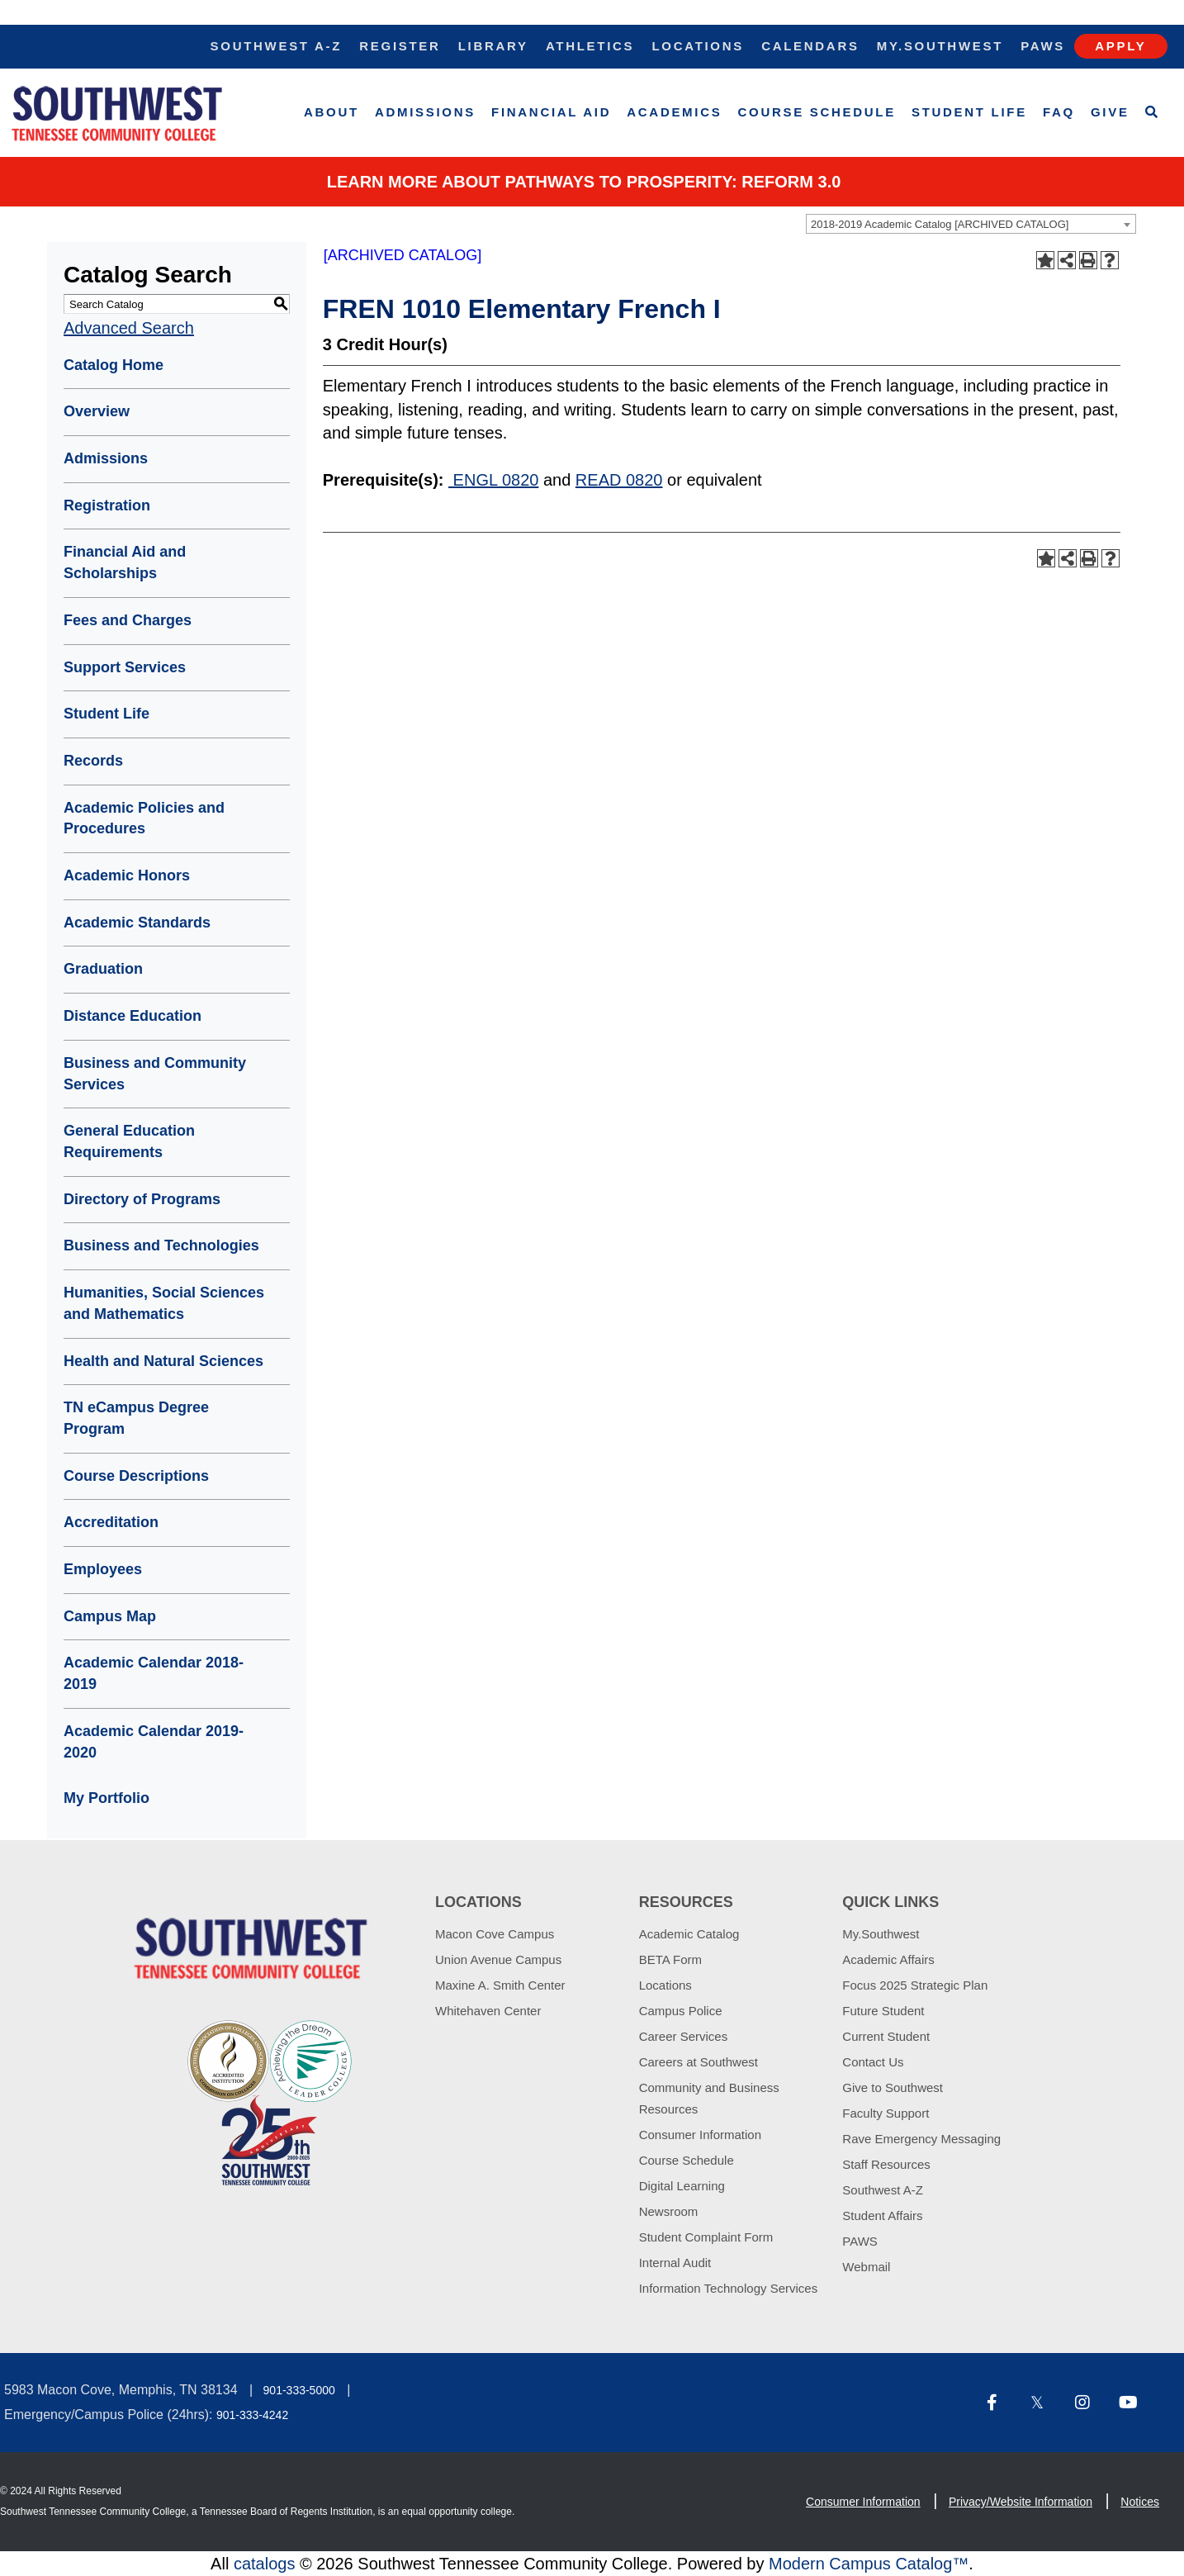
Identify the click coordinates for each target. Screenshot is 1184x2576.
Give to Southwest (892, 2087)
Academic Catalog (689, 1934)
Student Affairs (882, 2215)
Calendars (810, 46)
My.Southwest (940, 46)
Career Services (683, 2036)
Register (399, 46)
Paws (1043, 46)
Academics (674, 112)
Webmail (866, 2267)
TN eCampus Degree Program (136, 1418)
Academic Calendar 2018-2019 (154, 1673)
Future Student (883, 2011)
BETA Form (670, 1959)
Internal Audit (675, 2263)
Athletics (590, 46)
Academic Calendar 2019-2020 (154, 1742)
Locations (697, 46)
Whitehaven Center (488, 2011)
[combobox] (971, 224)
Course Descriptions (136, 1476)
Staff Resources (886, 2164)
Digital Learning (682, 2186)
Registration (107, 505)
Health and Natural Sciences (163, 1361)
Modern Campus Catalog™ (869, 2564)
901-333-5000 (299, 2390)
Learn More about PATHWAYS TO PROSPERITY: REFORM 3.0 (584, 182)
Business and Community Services (155, 1074)
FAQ (1059, 112)
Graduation (103, 969)
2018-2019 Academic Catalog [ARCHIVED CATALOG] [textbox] (939, 224)
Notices (1139, 2501)
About (331, 112)
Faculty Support (885, 2113)
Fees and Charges (128, 620)
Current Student (886, 2036)
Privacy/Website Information (1020, 2501)
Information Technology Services (728, 2288)
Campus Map (110, 1616)
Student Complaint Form (706, 2237)
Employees (103, 1569)
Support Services (125, 667)
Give (1110, 112)
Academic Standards (137, 922)
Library (493, 46)
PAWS (860, 2241)
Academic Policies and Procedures (144, 818)
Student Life (969, 112)
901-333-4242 (252, 2415)
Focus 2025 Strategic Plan (914, 1985)
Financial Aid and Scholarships (125, 562)
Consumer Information (700, 2135)
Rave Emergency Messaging (921, 2139)
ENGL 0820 (493, 480)
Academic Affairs (888, 1959)
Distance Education (132, 1016)
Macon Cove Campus (494, 1934)
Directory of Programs (142, 1199)
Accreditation (111, 1522)
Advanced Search (129, 328)
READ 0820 (619, 480)
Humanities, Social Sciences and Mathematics (164, 1303)
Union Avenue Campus (498, 1959)
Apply (1120, 46)
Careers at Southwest (698, 2062)
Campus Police (680, 2011)
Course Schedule (817, 112)
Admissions (425, 112)
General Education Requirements (129, 1141)
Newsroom (669, 2211)
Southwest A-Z (277, 46)
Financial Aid (551, 112)
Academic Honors (127, 875)
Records (93, 760)
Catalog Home (113, 365)
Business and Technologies (161, 1245)
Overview (97, 411)
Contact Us (872, 2062)
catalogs (265, 2564)
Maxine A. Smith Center (500, 1985)
